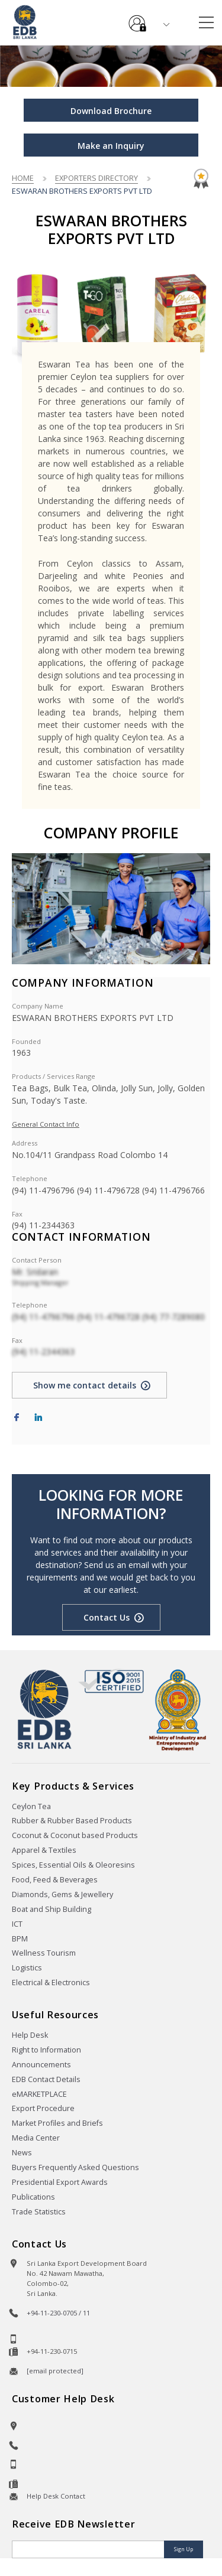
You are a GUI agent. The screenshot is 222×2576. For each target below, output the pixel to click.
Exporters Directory (96, 178)
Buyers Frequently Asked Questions (75, 2167)
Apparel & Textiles (44, 1850)
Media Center (36, 2138)
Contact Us (106, 1617)
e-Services (137, 19)
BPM (20, 1939)
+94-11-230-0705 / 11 (58, 2312)
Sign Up (183, 2549)
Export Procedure (43, 2108)
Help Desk (30, 2035)
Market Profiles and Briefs (57, 2123)
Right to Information (46, 2050)
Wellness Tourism (44, 1953)
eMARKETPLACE (39, 2094)
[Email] (89, 2549)
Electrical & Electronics (51, 1982)
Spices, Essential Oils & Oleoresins (73, 1865)
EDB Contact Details (46, 2079)
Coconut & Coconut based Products (75, 1835)
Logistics (27, 1968)
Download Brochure (111, 110)
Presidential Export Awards (60, 2182)
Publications (33, 2197)
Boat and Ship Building (51, 1909)
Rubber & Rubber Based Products (72, 1821)
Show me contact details (84, 1385)
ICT (17, 1924)
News (22, 2153)
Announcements (41, 2065)
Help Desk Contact (56, 2496)
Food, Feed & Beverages (55, 1880)
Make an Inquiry (111, 145)
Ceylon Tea (31, 1806)
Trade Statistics (39, 2212)
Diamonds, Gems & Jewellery (62, 1894)
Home (23, 178)
